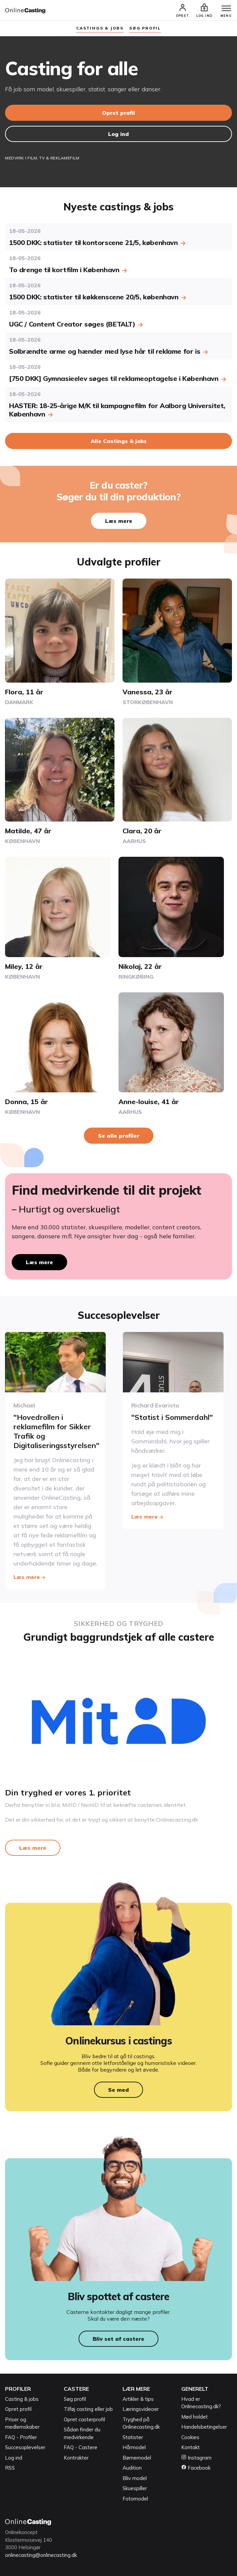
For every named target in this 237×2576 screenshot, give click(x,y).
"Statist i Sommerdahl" (172, 1417)
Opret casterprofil (84, 2419)
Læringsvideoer (141, 2409)
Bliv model (135, 2478)
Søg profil (75, 2399)
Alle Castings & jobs (119, 441)
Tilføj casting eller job (88, 2409)
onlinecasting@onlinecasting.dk (41, 2555)
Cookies (190, 2437)
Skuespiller (135, 2488)
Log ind (118, 134)
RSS (10, 2468)
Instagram (196, 2458)
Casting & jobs (22, 2399)
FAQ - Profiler (21, 2437)
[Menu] (226, 8)
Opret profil (118, 112)
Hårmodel (134, 2447)
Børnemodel (137, 2458)
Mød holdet (194, 2417)
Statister (133, 2437)
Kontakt (190, 2447)
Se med (118, 2089)
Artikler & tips (138, 2399)
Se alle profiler (118, 1135)
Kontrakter (76, 2458)
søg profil (145, 28)
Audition (132, 2468)
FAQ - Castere (80, 2447)
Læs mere (118, 520)
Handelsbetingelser (204, 2427)
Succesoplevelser (25, 2447)
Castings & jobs (100, 28)
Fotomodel (135, 2498)
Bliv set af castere (118, 2338)
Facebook (195, 2468)
